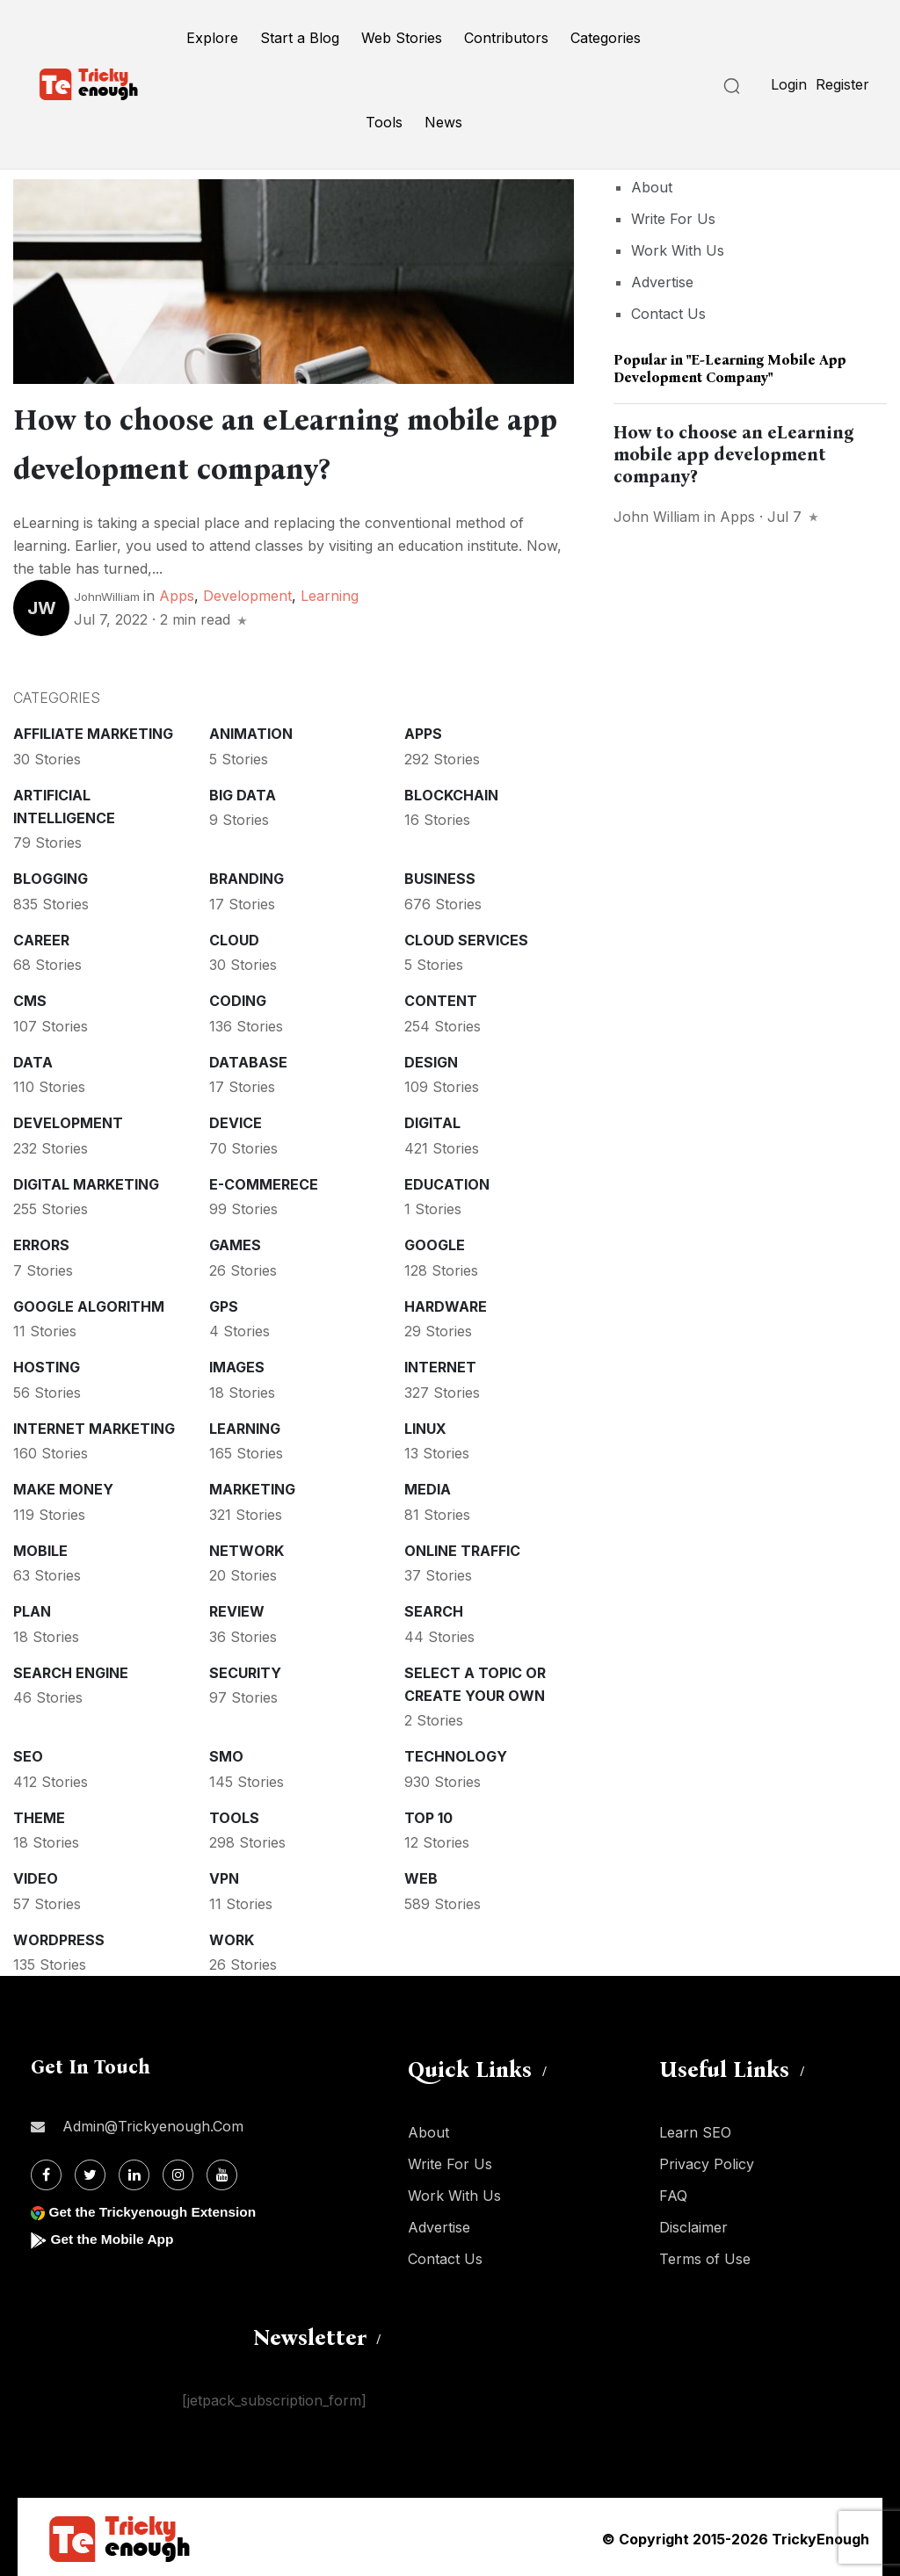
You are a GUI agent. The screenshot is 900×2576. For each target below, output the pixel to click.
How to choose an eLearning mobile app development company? (733, 454)
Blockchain (451, 791)
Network (246, 1547)
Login (789, 84)
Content (440, 997)
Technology (455, 1753)
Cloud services (466, 936)
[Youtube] (222, 2171)
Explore (212, 38)
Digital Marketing (86, 1181)
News (443, 122)
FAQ (673, 2192)
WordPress (59, 1936)
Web (421, 1875)
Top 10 (428, 1814)
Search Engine (70, 1669)
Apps (176, 592)
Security (245, 1669)
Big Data (242, 791)
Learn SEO (695, 2129)
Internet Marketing (94, 1425)
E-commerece (263, 1181)
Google (434, 1241)
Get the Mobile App (114, 2235)
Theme (39, 1814)
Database (248, 1058)
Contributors (506, 38)
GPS (223, 1303)
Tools (384, 122)
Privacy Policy (706, 2160)
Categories (605, 38)
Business (439, 875)
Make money (63, 1485)
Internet (440, 1363)
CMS (30, 997)
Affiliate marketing (93, 730)
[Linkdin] (134, 2171)
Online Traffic (462, 1547)
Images (237, 1363)
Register (842, 84)
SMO (226, 1753)
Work (231, 1936)
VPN (224, 1875)
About (651, 187)
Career (41, 936)
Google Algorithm (88, 1303)
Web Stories (401, 38)
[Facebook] (46, 2171)
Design (431, 1058)
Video (35, 1875)
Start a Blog (299, 38)
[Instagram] (178, 2171)
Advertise (662, 282)
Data (33, 1058)
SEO (28, 1753)
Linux (425, 1425)
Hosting (46, 1363)
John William (656, 516)
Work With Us (677, 250)
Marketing (252, 1485)
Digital (432, 1119)
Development (247, 592)
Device (235, 1119)
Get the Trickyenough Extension (156, 2208)
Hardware (445, 1303)
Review (237, 1608)
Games (235, 1241)
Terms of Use (705, 2255)
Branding (246, 875)
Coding (237, 997)
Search (433, 1608)
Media (427, 1485)
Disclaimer (693, 2223)
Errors (41, 1241)
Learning (330, 592)
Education (447, 1181)
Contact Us (668, 313)
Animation (251, 730)
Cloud (234, 936)
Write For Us (673, 219)
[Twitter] (90, 2171)
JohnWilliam (107, 593)
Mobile (40, 1547)
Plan (32, 1608)
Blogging (50, 875)
